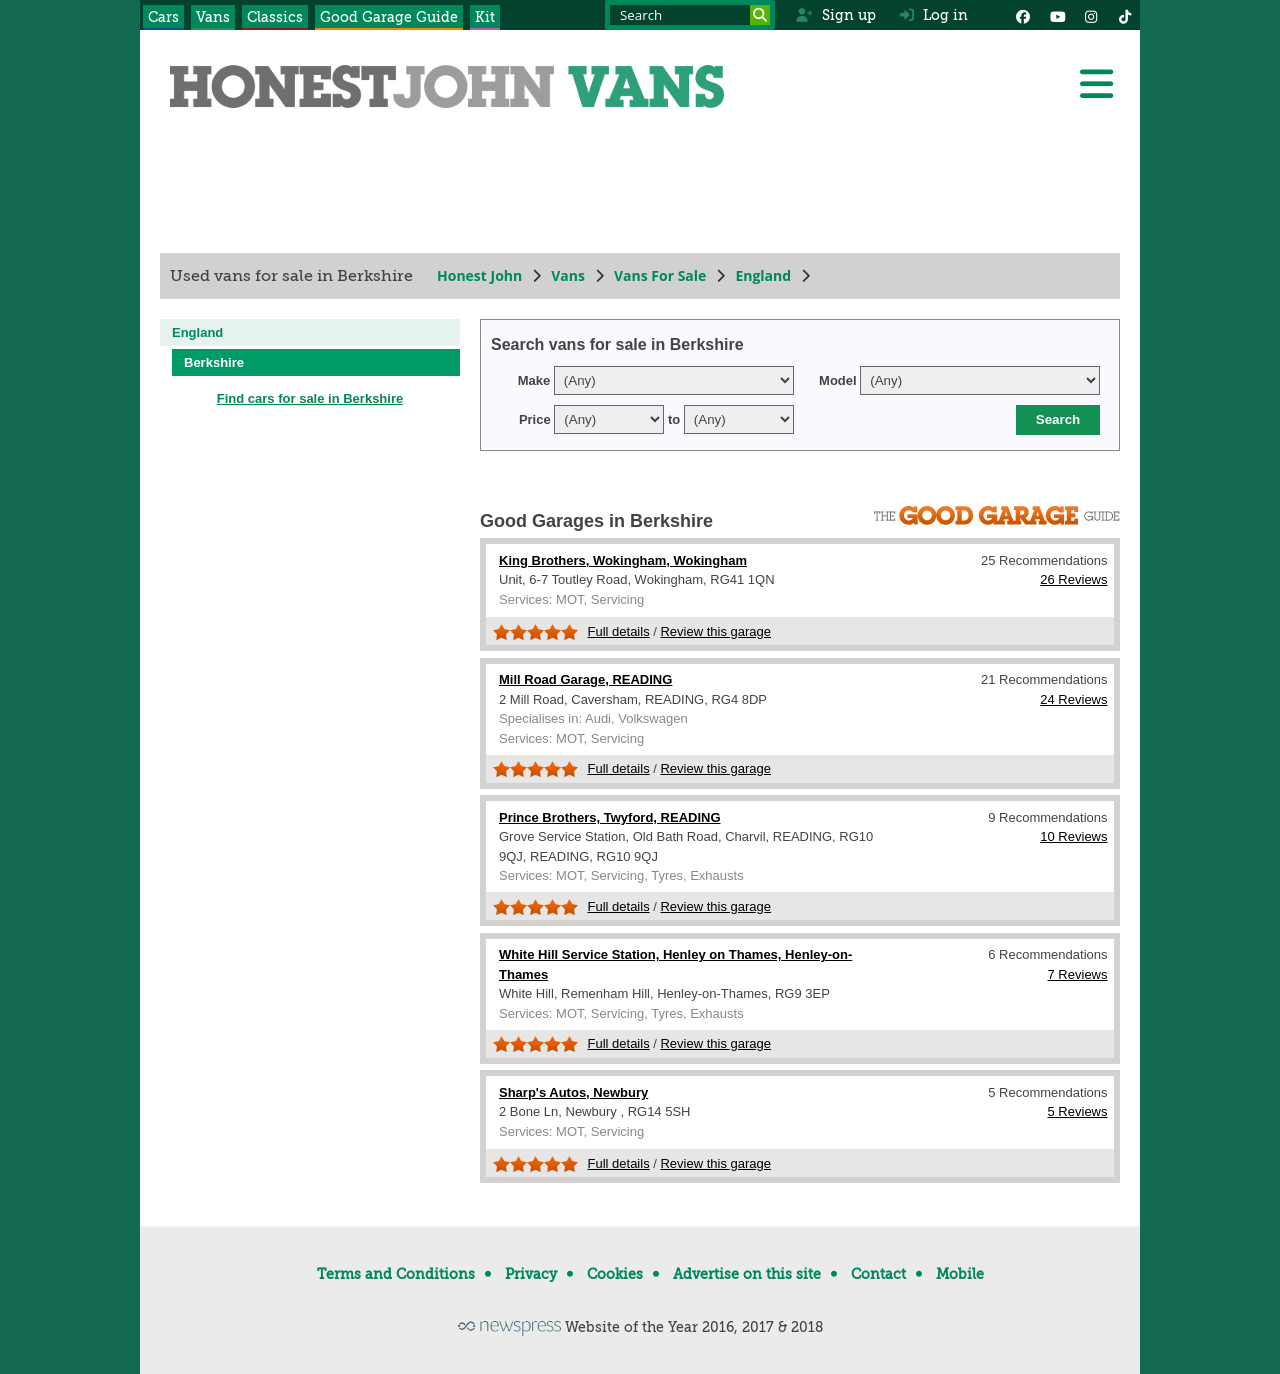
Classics (275, 17)
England (763, 275)
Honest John (479, 275)
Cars (163, 17)
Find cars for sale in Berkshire (310, 398)
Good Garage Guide (389, 17)
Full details (619, 631)
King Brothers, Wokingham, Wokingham (623, 560)
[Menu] (1096, 84)
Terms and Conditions (396, 1274)
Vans (213, 17)
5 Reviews (1078, 1111)
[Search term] (690, 15)
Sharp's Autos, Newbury (573, 1092)
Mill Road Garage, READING (585, 679)
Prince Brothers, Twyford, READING (610, 817)
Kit (485, 17)
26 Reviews (1073, 579)
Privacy (531, 1274)
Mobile (960, 1274)
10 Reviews (1073, 836)
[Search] (760, 15)
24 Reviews (1073, 699)
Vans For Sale (660, 275)
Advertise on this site (747, 1274)
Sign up (835, 15)
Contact (878, 1274)
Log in (934, 15)
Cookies (615, 1274)
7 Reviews (1078, 974)
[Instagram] (1091, 15)
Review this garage (715, 631)
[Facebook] (1023, 15)
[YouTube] (1057, 15)
